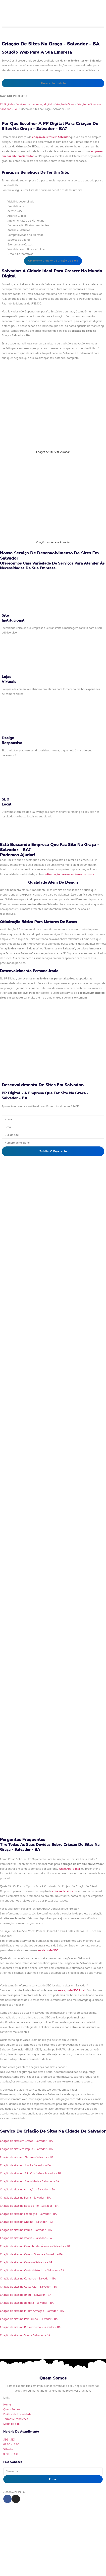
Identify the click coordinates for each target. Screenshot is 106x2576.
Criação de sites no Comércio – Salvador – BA (28, 2278)
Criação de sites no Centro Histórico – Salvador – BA (32, 2270)
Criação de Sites (64, 104)
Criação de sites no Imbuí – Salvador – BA (25, 2295)
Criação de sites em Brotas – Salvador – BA (26, 2141)
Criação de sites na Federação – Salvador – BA (28, 2214)
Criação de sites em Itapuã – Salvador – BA (26, 2149)
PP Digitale (6, 104)
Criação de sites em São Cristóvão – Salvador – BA (30, 2173)
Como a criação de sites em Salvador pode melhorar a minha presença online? (48, 2012)
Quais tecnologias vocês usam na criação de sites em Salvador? (39, 2040)
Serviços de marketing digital (34, 104)
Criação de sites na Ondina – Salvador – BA (26, 2222)
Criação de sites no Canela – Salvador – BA (26, 2262)
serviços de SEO (48, 1950)
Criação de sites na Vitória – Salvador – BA (26, 2238)
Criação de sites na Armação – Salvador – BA (27, 2189)
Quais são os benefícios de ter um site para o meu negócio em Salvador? (45, 1958)
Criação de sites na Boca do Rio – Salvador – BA (29, 2206)
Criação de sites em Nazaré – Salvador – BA (26, 2157)
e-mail (76, 1869)
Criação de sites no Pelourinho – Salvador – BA (28, 2319)
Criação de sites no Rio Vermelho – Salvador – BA (30, 2327)
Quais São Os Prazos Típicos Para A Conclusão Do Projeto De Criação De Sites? (48, 1886)
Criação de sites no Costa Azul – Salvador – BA (28, 2286)
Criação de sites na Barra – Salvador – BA (25, 2197)
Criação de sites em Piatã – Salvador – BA (25, 2165)
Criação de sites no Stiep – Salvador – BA (25, 2335)
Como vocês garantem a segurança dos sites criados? (33, 2067)
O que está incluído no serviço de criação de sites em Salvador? (39, 2089)
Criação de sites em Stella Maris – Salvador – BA (29, 2181)
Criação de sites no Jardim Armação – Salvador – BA (32, 2311)
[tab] (53, 1859)
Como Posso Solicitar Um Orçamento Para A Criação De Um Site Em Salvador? (48, 1859)
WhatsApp (65, 1869)
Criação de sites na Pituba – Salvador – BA (26, 2230)
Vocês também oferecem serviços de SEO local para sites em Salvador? (44, 1985)
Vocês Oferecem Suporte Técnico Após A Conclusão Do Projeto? (39, 1908)
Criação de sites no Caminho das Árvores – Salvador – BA (35, 2246)
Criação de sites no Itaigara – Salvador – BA (26, 2303)
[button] (53, 27)
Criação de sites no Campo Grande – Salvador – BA (31, 2254)
